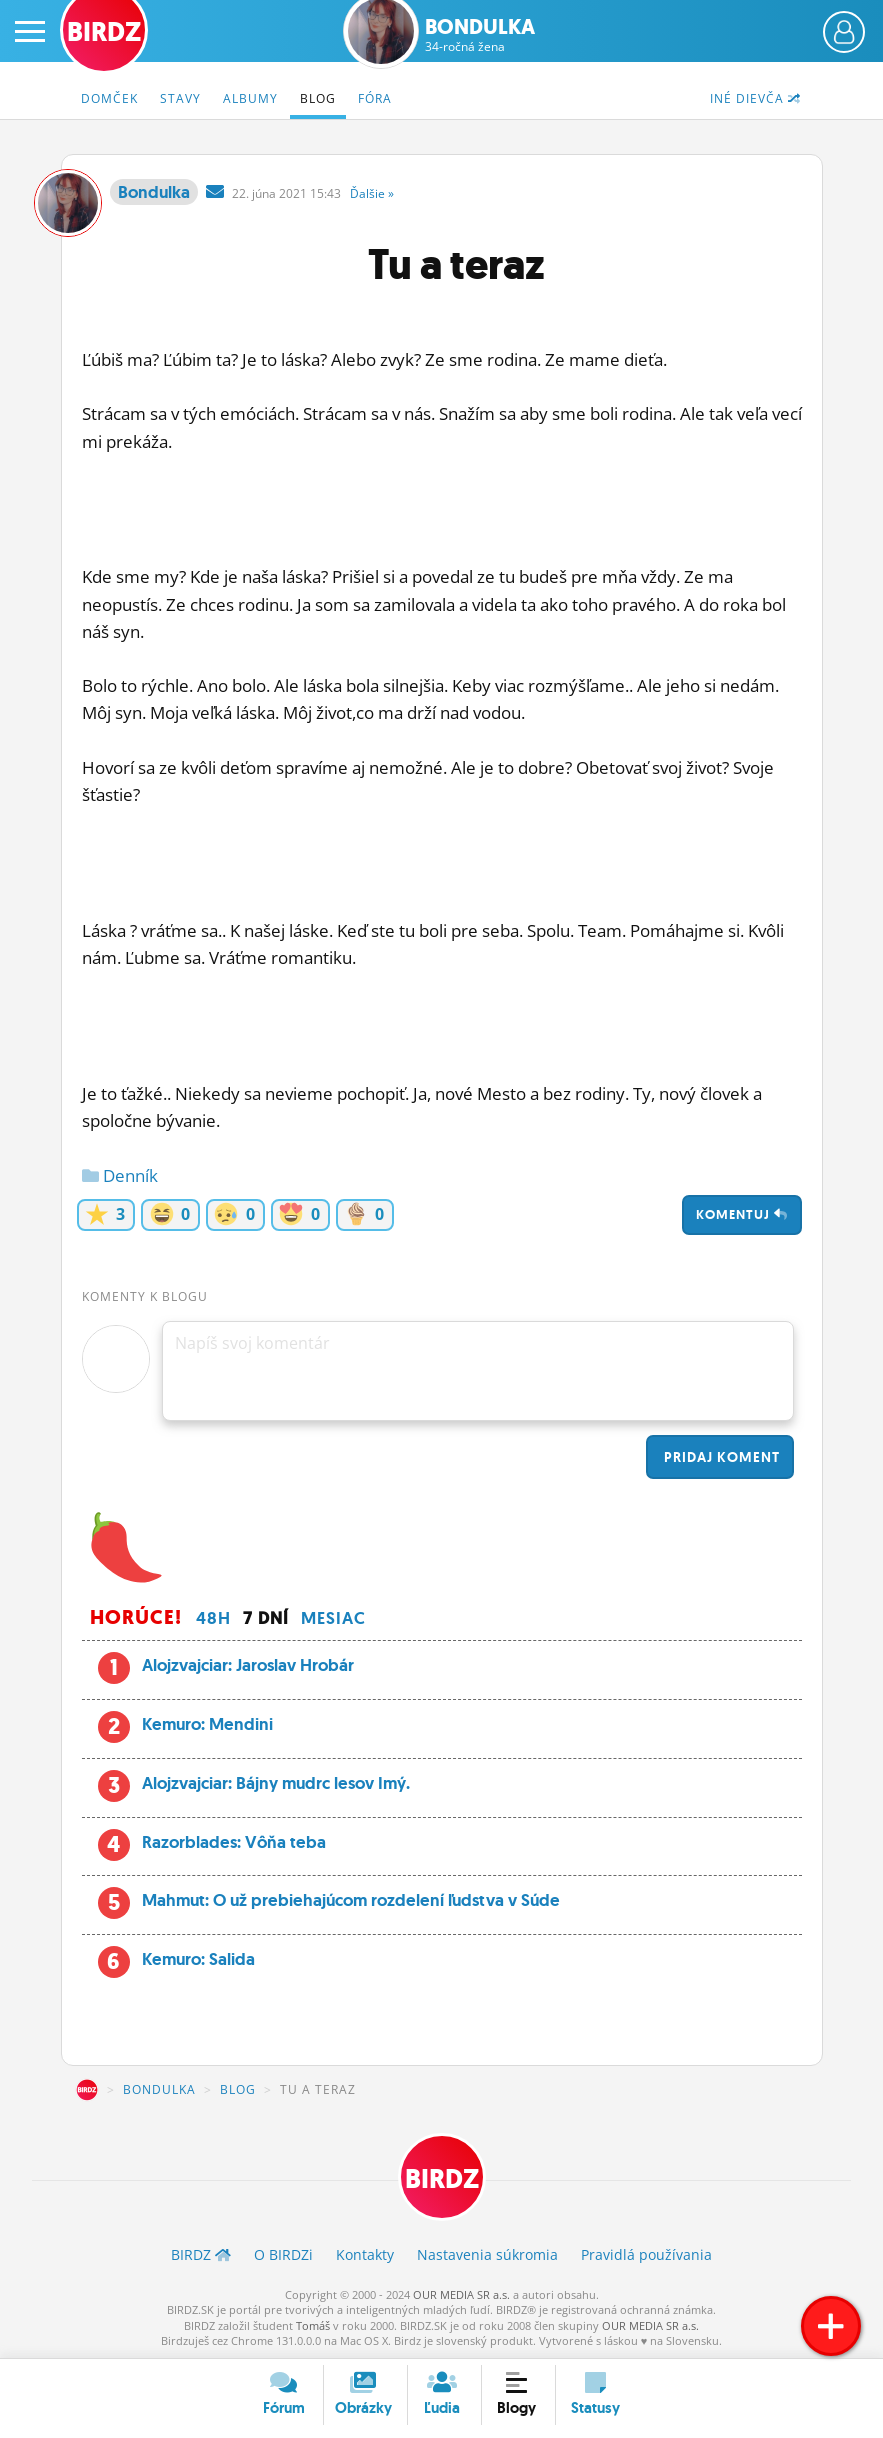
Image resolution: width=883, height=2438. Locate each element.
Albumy (250, 98)
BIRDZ (87, 2090)
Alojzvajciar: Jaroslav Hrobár (248, 1665)
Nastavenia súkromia (487, 2254)
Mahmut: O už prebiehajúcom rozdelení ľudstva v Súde (351, 1900)
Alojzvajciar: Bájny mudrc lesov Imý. (276, 1783)
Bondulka (480, 35)
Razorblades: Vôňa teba (234, 1842)
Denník (120, 1175)
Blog (318, 98)
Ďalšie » (372, 193)
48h (213, 1618)
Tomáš (313, 2325)
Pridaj (720, 1457)
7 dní (266, 1618)
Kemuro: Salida (198, 1959)
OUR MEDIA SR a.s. (461, 2294)
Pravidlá (646, 2254)
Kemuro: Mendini (207, 1724)
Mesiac (333, 1618)
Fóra (375, 98)
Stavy (180, 98)
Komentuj (742, 1214)
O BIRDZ (283, 2254)
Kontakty (365, 2254)
